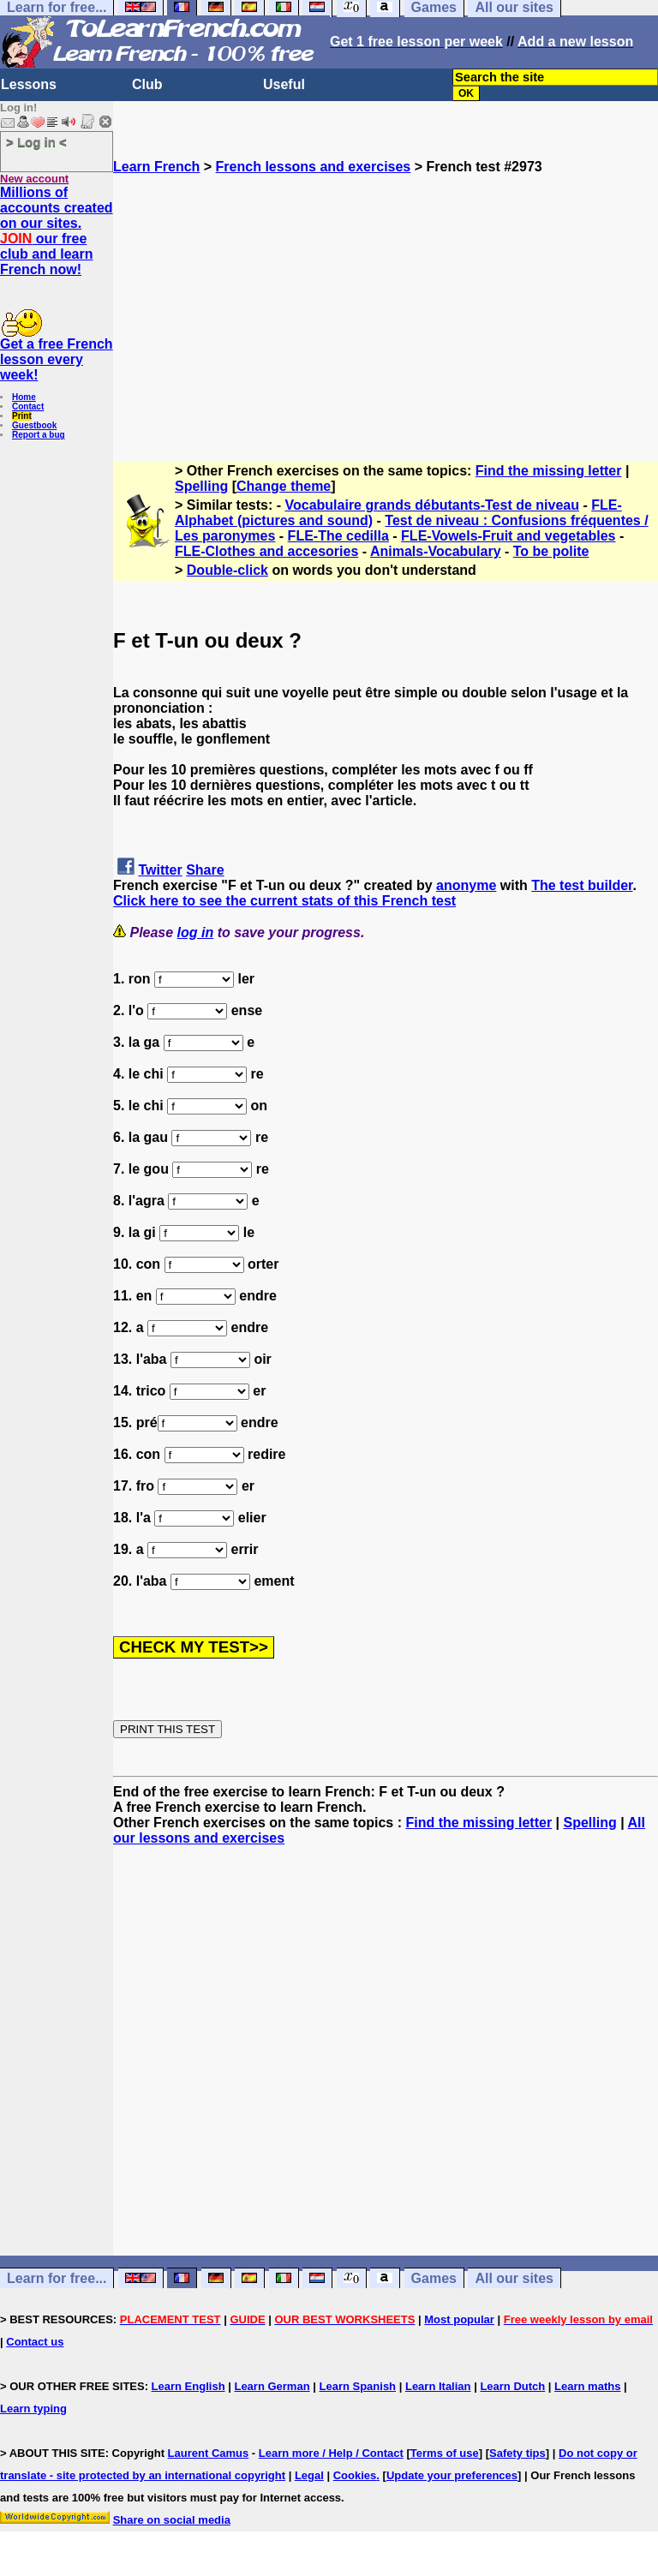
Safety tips (517, 2453)
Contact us (34, 2341)
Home (24, 397)
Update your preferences (451, 2475)
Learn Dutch (512, 2386)
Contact (28, 406)
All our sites (514, 2278)
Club (147, 84)
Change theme (283, 486)
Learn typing (33, 2408)
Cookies (355, 2475)
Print (22, 416)
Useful (284, 84)
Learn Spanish (357, 2386)
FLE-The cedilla (338, 536)
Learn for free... (56, 2278)
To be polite (551, 551)
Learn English (188, 2386)
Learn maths (587, 2386)
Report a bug (38, 434)
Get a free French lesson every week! (56, 359)
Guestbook (34, 425)
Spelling (201, 486)
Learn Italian (438, 2386)
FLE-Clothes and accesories (266, 551)
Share (205, 870)
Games (434, 2278)
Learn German (271, 2386)
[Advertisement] (385, 295)
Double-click (227, 570)
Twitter (160, 870)
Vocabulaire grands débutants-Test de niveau (432, 505)
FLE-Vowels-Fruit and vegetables (508, 536)
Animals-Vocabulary (435, 551)
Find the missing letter (549, 470)
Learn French (156, 166)
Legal (309, 2475)
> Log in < (36, 141)
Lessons (29, 84)
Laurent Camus (208, 2453)
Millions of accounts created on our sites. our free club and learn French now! (56, 231)
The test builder (581, 885)
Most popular (459, 2319)
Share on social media (171, 2519)
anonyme (466, 885)
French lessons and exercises (313, 166)
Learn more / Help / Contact (331, 2453)
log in (195, 932)
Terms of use (444, 2453)
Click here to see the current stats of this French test (284, 901)
